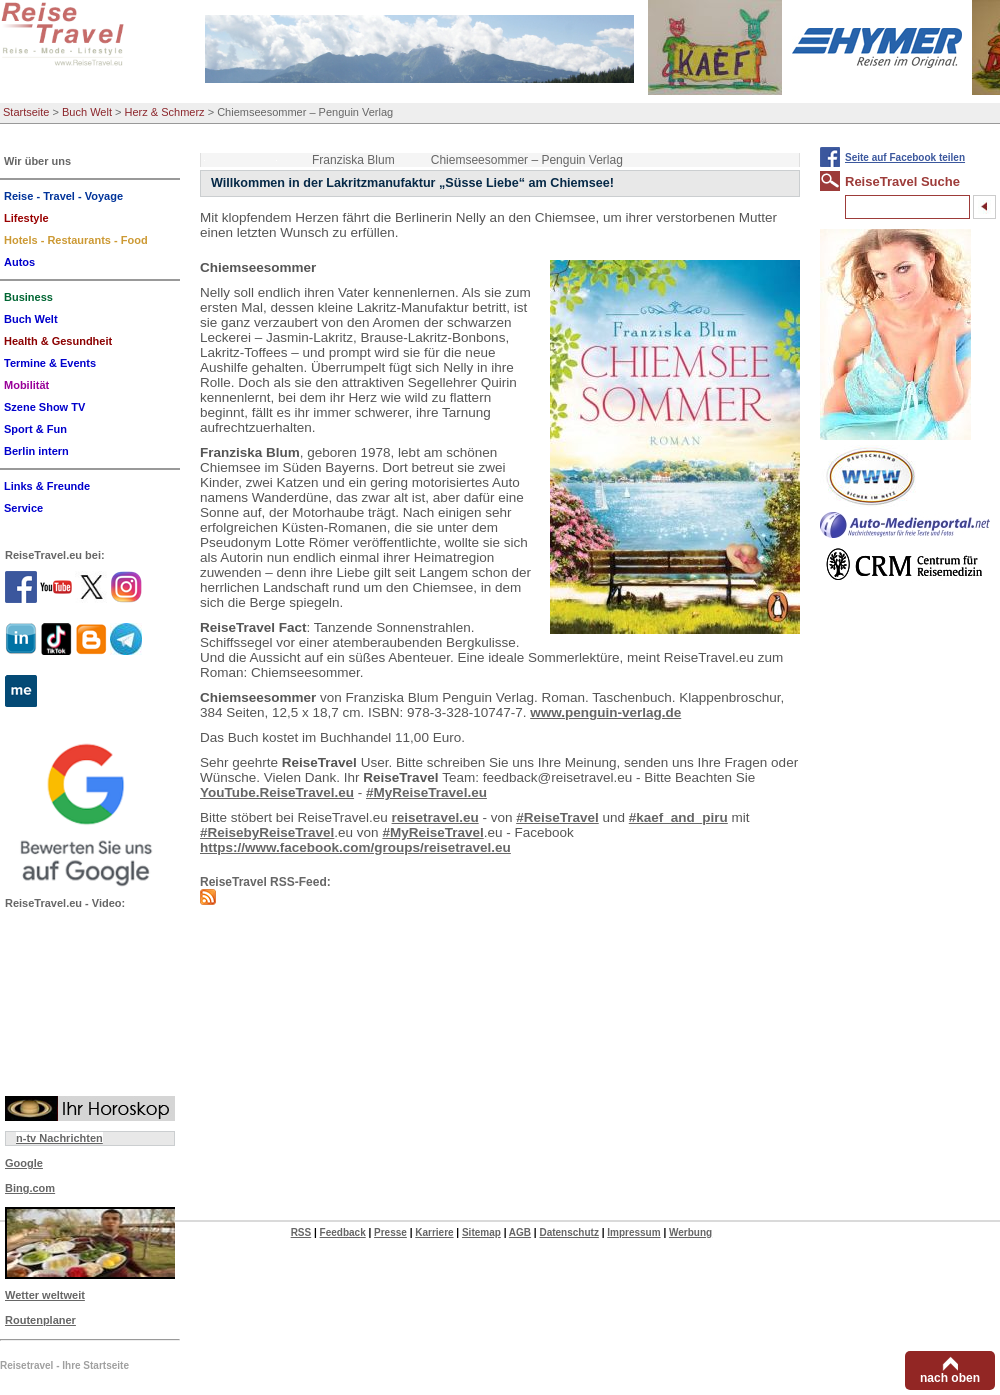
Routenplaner (40, 1320)
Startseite (26, 112)
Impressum (633, 1232)
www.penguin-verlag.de (605, 712)
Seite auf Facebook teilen (905, 157)
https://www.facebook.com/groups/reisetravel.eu (355, 847)
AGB (520, 1232)
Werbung (690, 1232)
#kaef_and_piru (678, 817)
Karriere (434, 1232)
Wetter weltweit (45, 1295)
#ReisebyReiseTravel (267, 832)
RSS (301, 1232)
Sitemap (481, 1232)
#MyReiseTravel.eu (426, 792)
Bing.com (30, 1188)
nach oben (950, 1378)
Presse (390, 1232)
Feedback (343, 1232)
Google (24, 1163)
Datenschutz (568, 1232)
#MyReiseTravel (432, 832)
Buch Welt (87, 112)
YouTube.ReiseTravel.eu (277, 792)
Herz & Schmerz (165, 112)
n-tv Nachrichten (59, 1138)
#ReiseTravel (557, 817)
